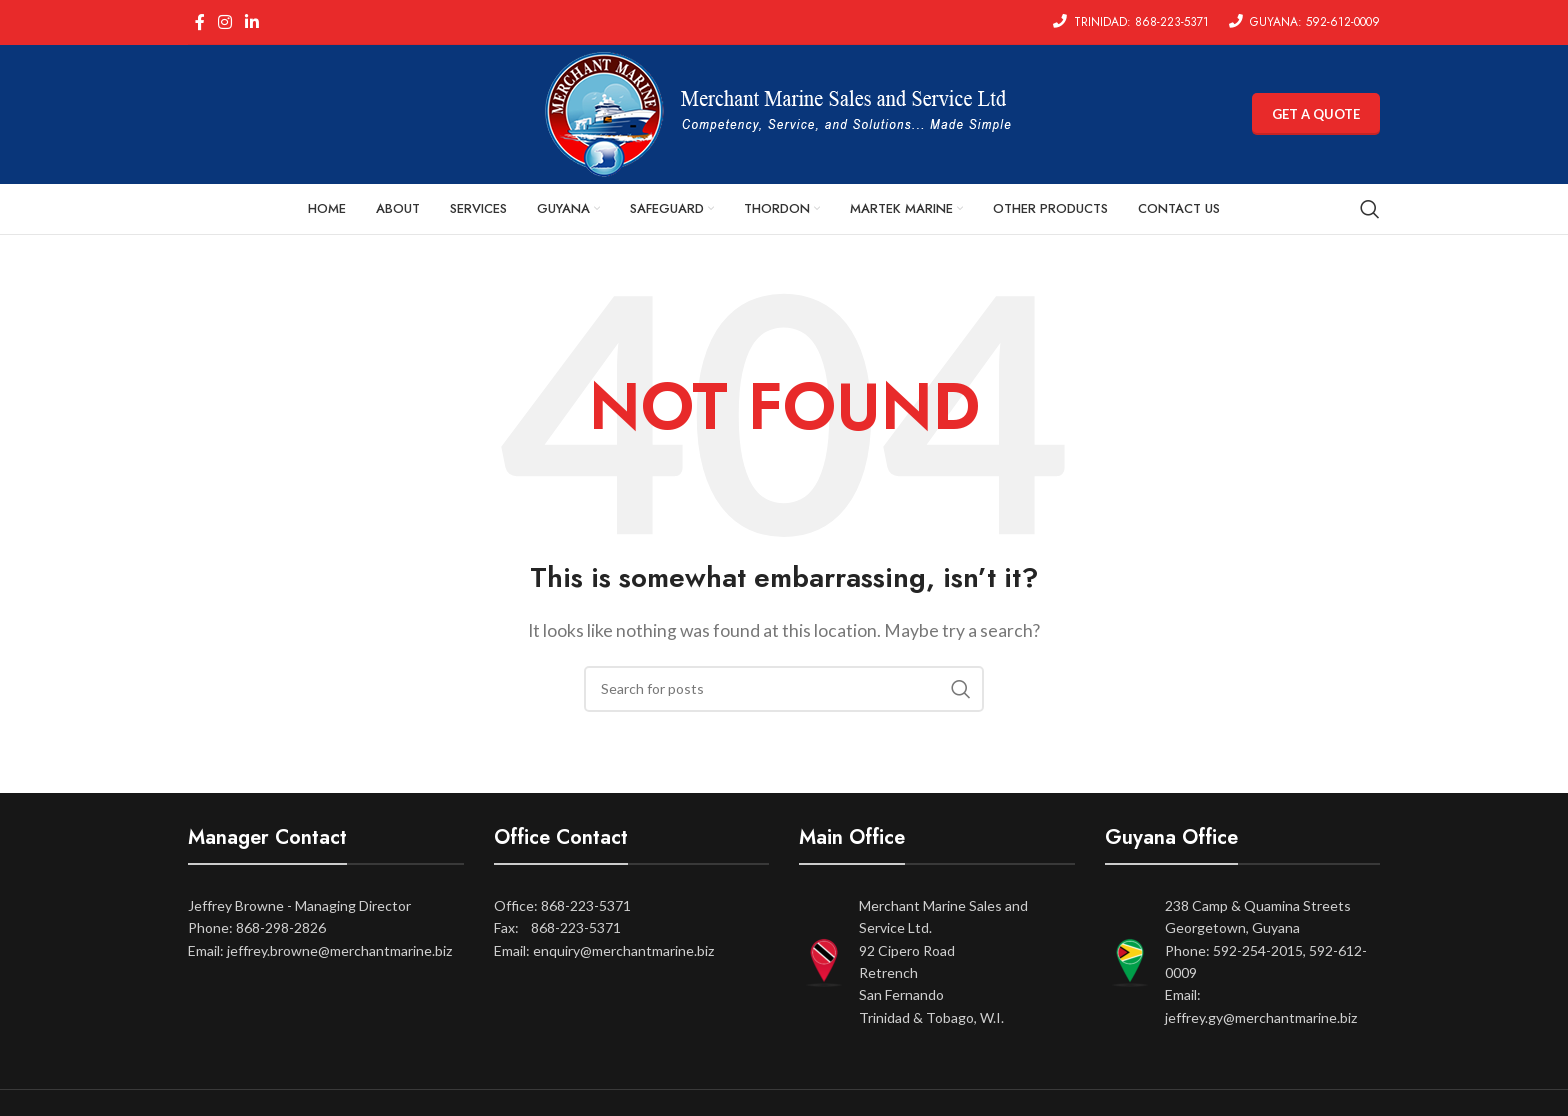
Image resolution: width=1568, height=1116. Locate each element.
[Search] (1370, 210)
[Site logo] (784, 112)
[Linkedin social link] (252, 22)
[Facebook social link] (199, 22)
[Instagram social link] (224, 22)
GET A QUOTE (1316, 114)
